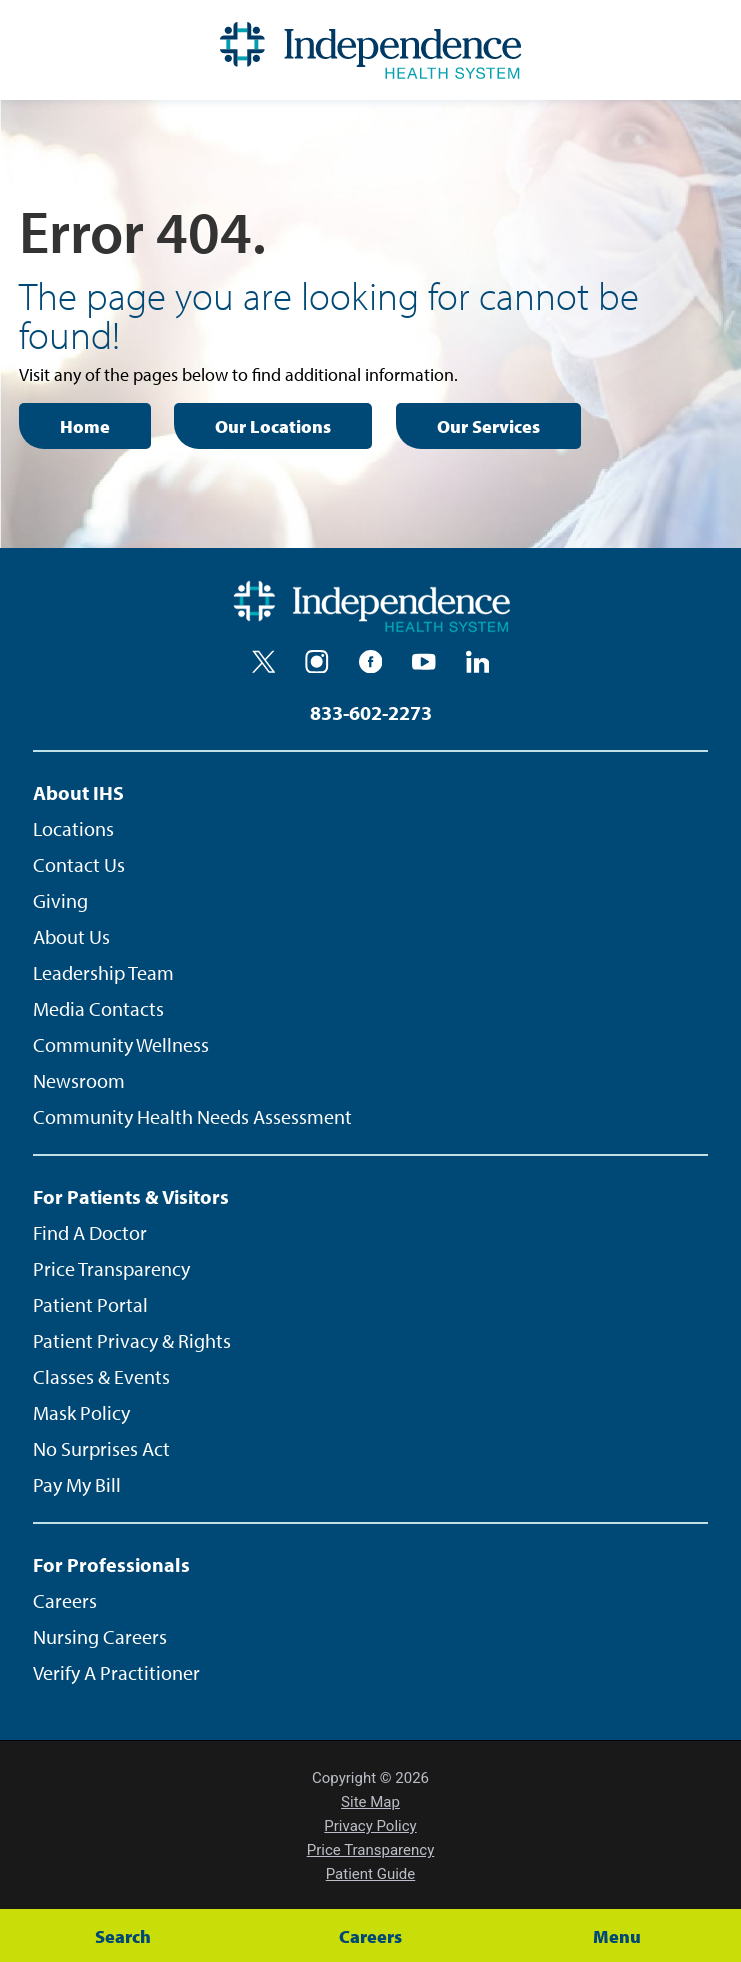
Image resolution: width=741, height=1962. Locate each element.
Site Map (370, 1802)
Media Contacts (98, 1008)
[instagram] (317, 662)
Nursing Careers (100, 1636)
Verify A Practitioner (116, 1672)
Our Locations (273, 426)
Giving (60, 900)
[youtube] (424, 662)
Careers (65, 1600)
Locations (73, 828)
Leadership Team (103, 972)
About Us (71, 936)
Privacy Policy (370, 1826)
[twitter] (264, 662)
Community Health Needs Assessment (192, 1116)
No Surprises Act (101, 1448)
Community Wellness (121, 1044)
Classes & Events (101, 1376)
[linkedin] (478, 662)
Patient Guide (371, 1874)
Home (85, 426)
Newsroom (79, 1080)
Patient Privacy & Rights (132, 1340)
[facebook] (371, 662)
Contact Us (79, 864)
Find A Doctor (90, 1232)
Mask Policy (81, 1412)
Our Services (488, 426)
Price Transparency (111, 1268)
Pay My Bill (77, 1484)
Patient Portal (90, 1304)
